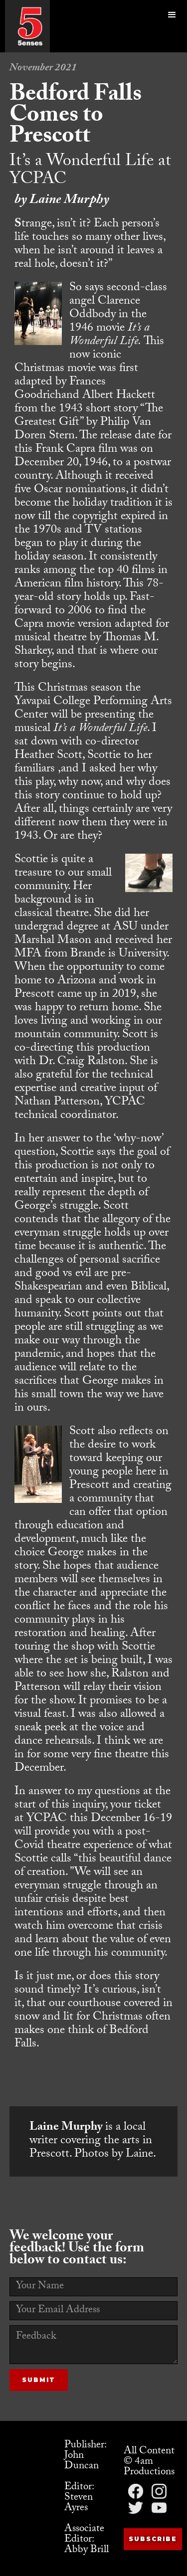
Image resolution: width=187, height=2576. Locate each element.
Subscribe (153, 2539)
